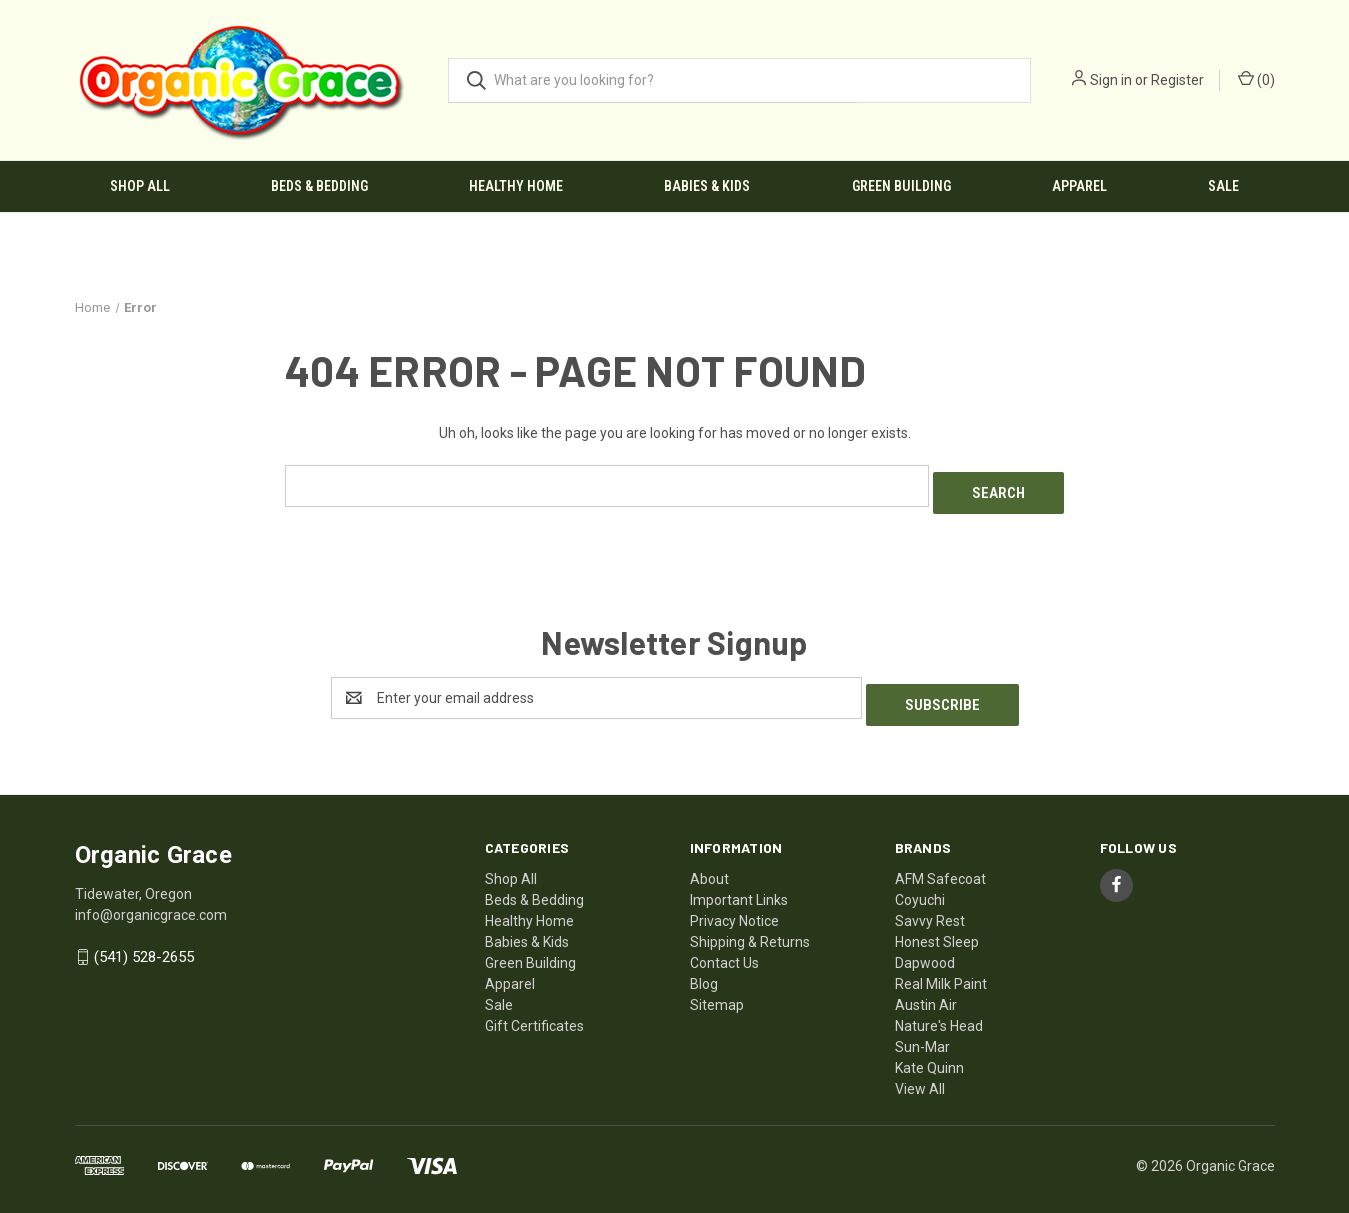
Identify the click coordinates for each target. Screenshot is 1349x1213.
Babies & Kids (707, 186)
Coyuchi (920, 885)
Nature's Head (939, 1011)
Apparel (1079, 186)
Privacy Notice (734, 906)
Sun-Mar (922, 1032)
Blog (704, 969)
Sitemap (717, 990)
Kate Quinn (929, 1053)
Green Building (901, 186)
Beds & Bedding (319, 186)
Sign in (1111, 80)
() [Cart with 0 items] (1256, 79)
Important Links (739, 885)
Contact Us (724, 948)
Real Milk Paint (941, 969)
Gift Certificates (534, 1011)
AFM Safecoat (940, 864)
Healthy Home (516, 186)
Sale (1223, 186)
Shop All (140, 186)
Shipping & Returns (750, 927)
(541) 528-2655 (144, 943)
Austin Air (926, 990)
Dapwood (925, 948)
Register (1177, 80)
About (709, 864)
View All (920, 1074)
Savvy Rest (930, 906)
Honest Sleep (937, 927)
